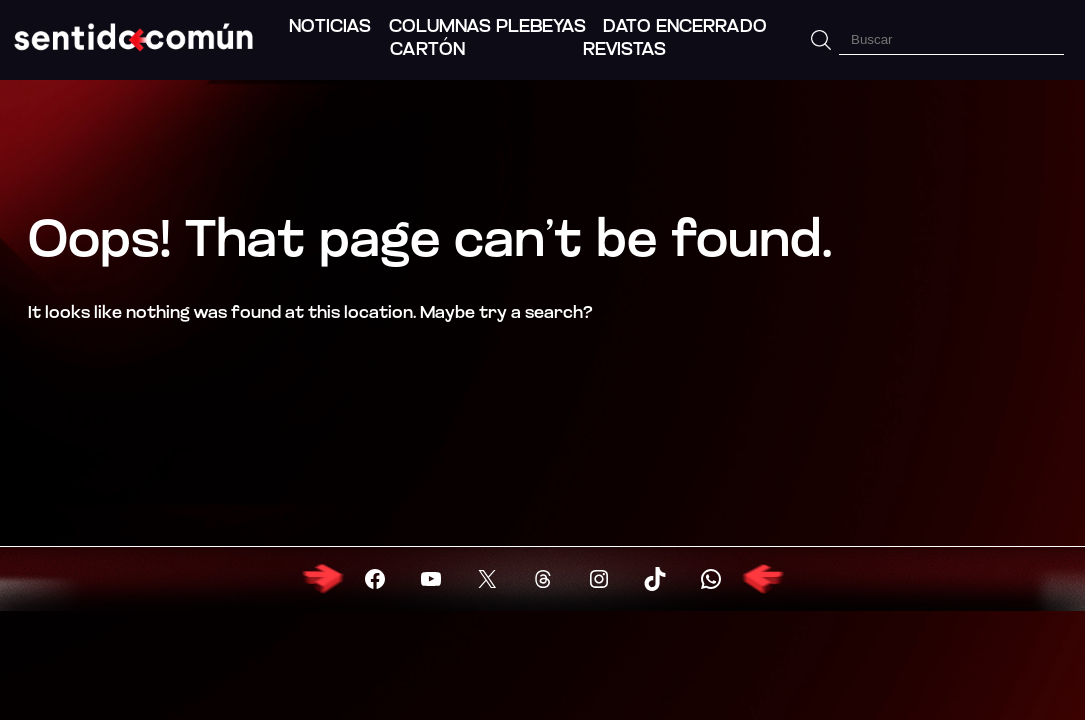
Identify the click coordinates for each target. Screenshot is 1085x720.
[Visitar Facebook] (375, 579)
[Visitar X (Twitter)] (487, 579)
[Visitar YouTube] (431, 579)
